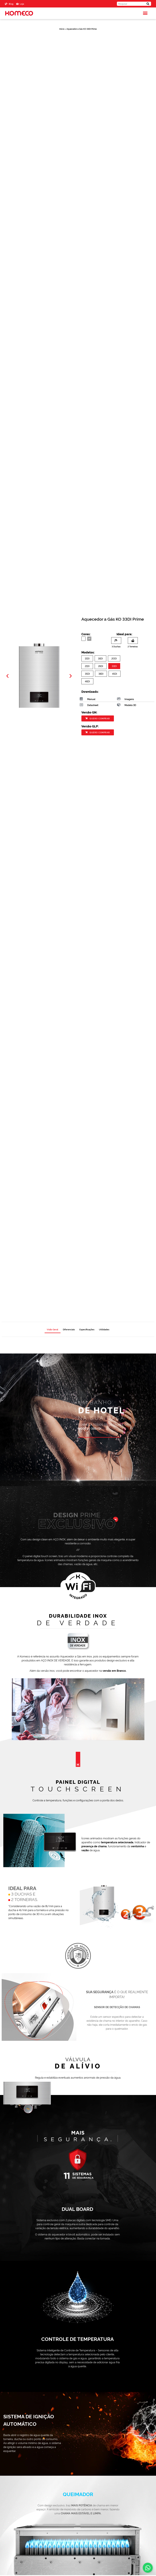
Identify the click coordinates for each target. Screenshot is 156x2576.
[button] (145, 13)
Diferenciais (64, 1329)
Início (61, 28)
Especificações (91, 1329)
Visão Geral (39, 1329)
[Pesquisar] (148, 4)
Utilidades (117, 1329)
